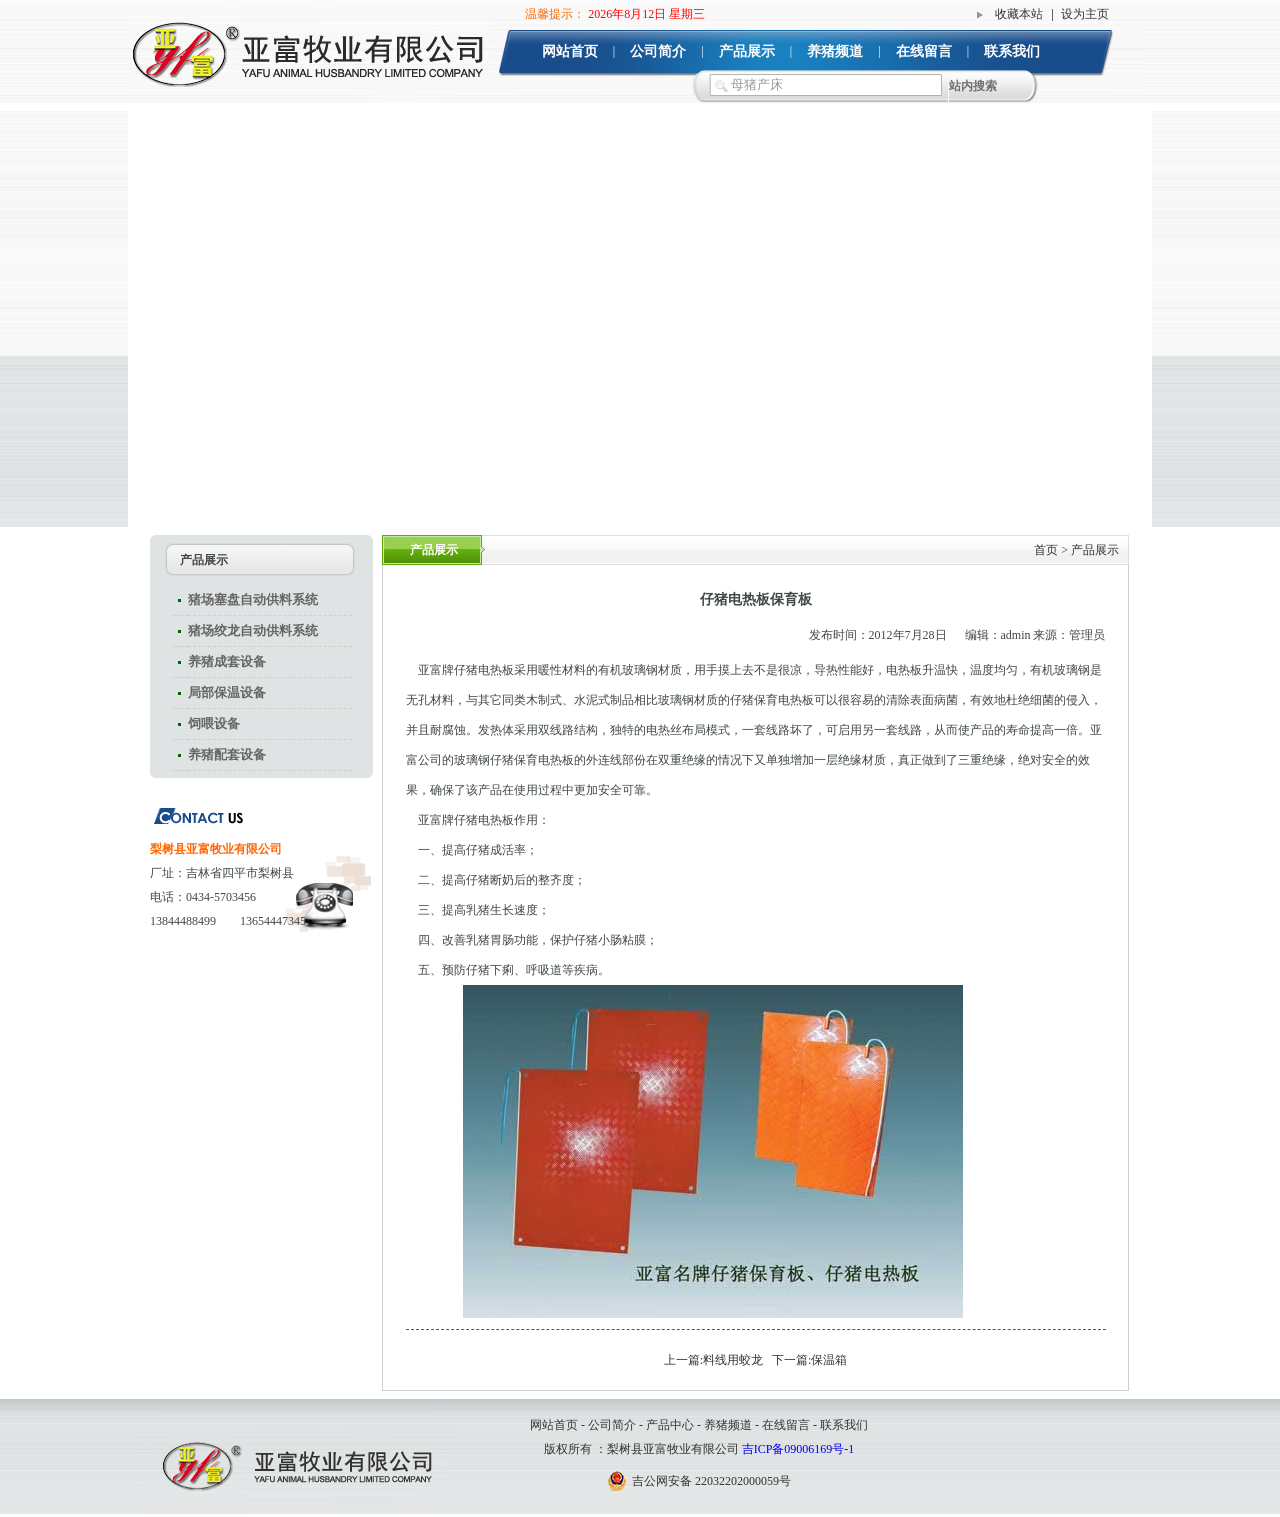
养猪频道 (835, 51)
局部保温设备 (227, 692)
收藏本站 (1019, 14)
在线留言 (924, 51)
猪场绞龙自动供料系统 (253, 630)
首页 (1046, 550)
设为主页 (1085, 14)
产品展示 (747, 51)
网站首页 (570, 51)
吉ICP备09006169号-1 (798, 1449)
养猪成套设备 (227, 661)
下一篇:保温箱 (809, 1360)
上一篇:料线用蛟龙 (713, 1360)
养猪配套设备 (227, 754)
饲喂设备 (214, 723)
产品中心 (670, 1425)
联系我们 (1012, 51)
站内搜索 (973, 86)
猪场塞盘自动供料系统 (253, 599)
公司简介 (658, 51)
